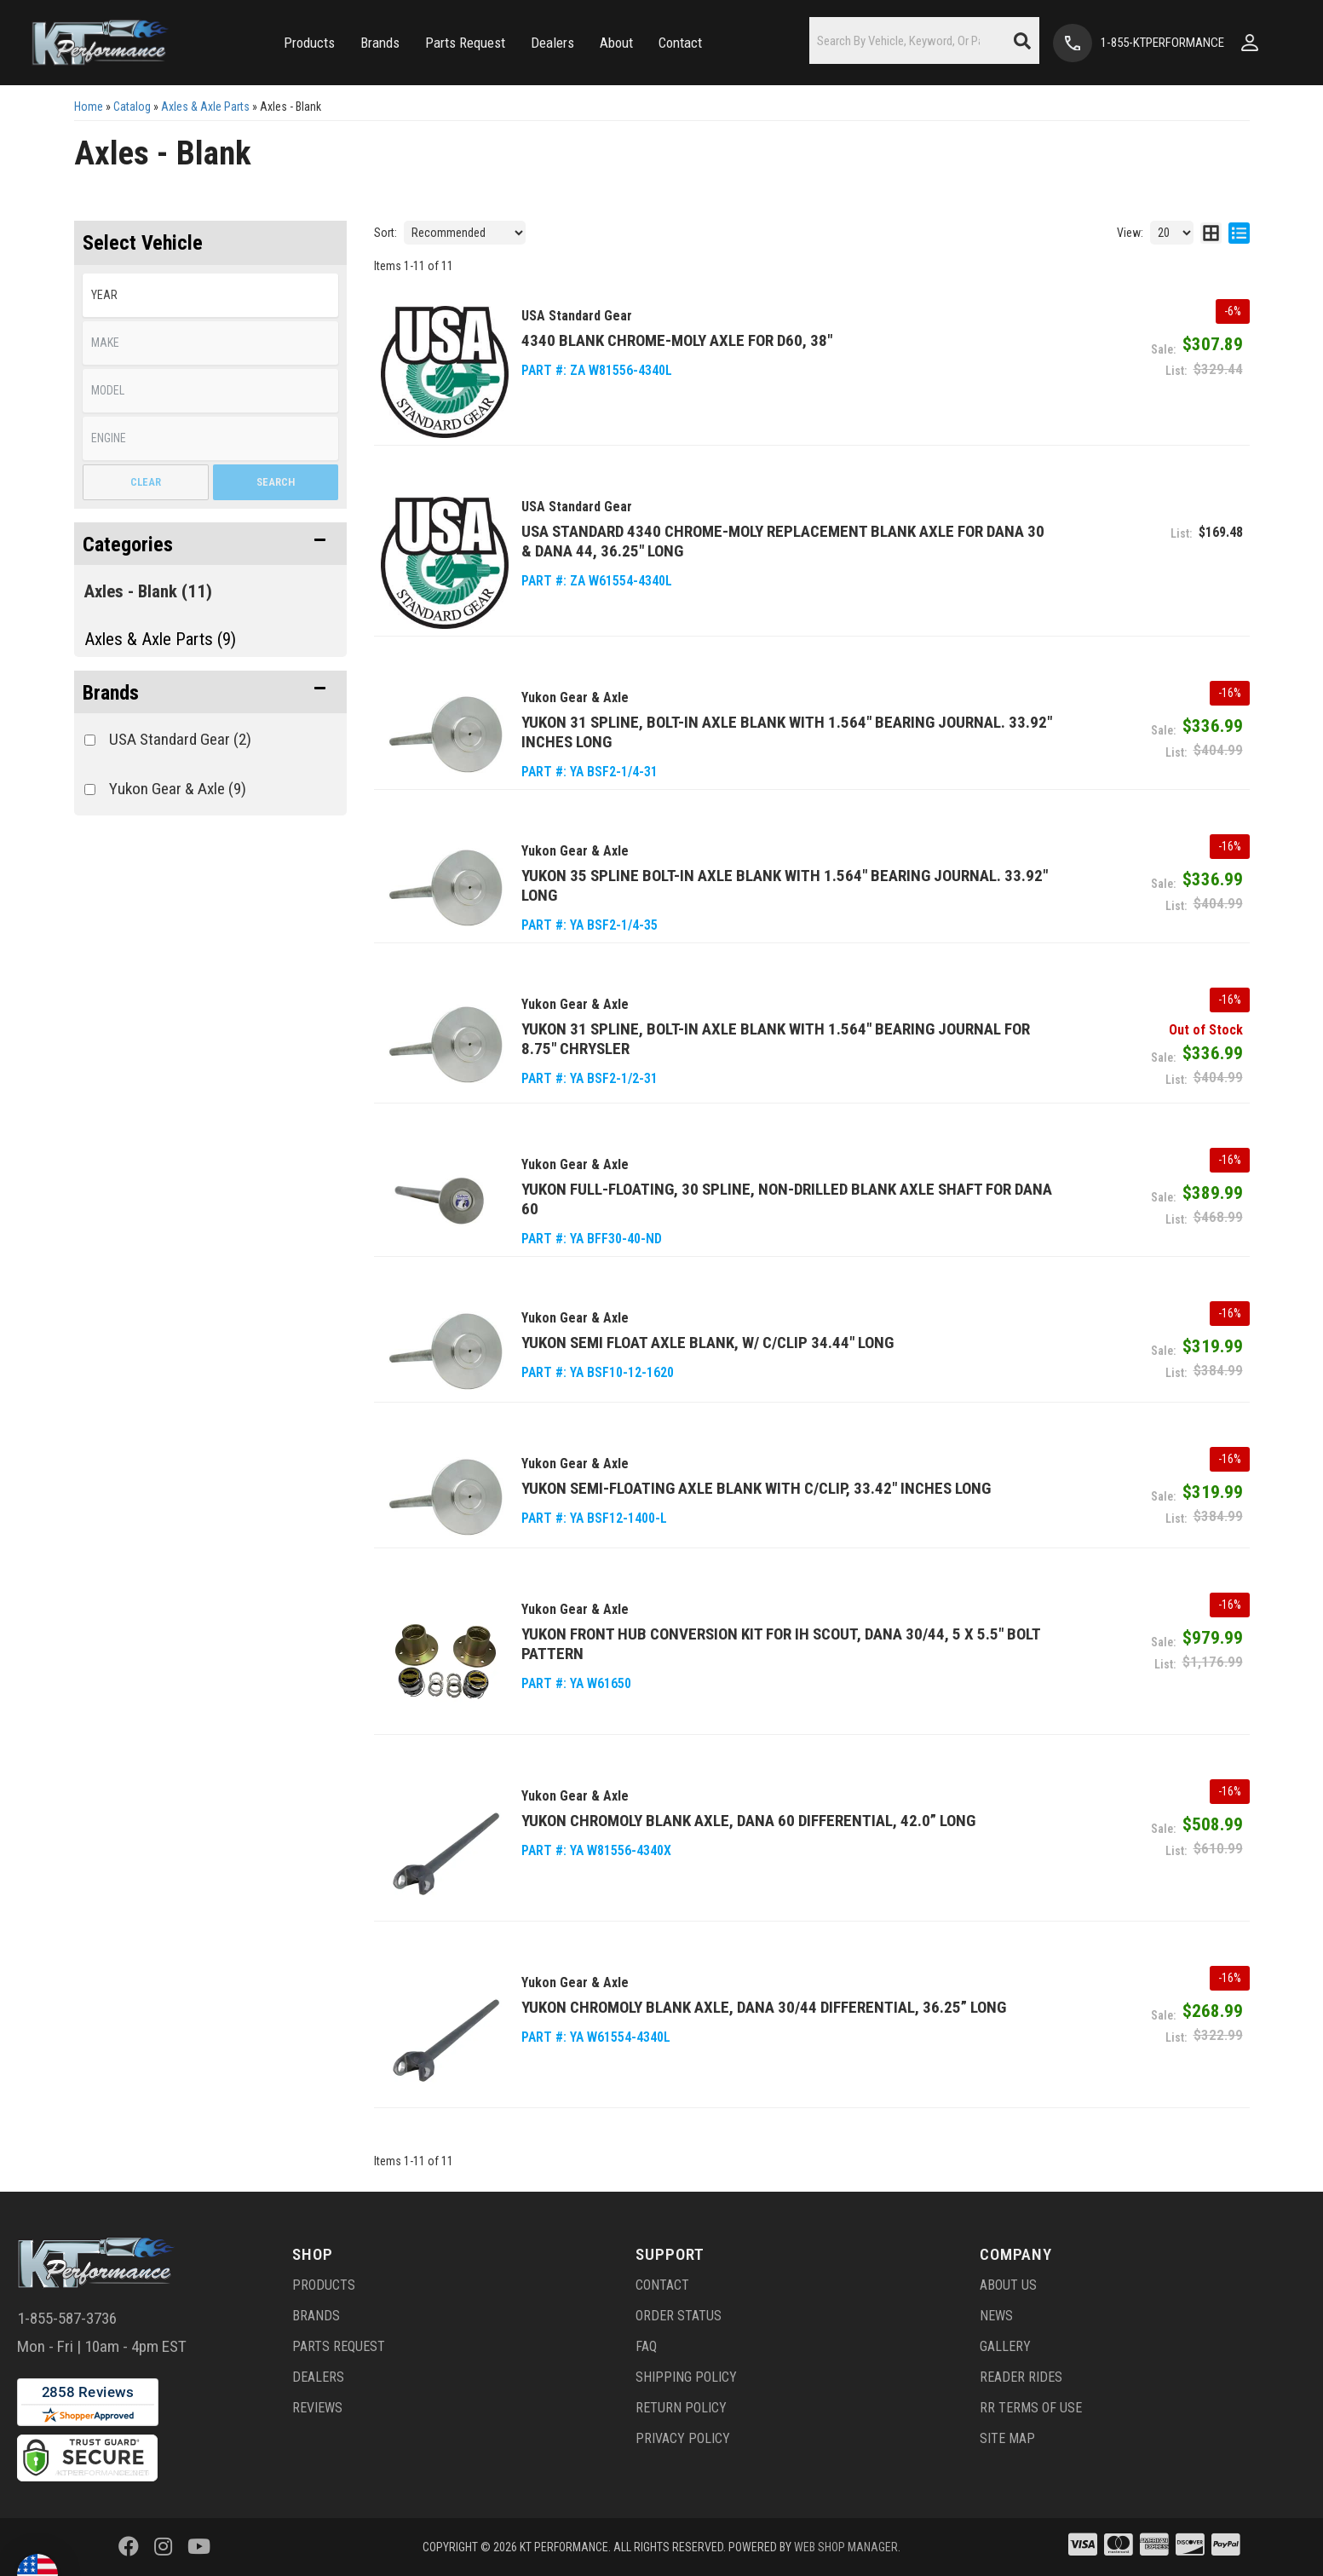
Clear (145, 481)
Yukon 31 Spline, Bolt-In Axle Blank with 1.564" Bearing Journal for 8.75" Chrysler (775, 1038)
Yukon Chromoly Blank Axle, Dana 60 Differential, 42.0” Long (748, 1820)
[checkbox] (89, 740)
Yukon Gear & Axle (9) (177, 788)
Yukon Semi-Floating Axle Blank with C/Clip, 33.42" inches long (756, 1488)
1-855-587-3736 (67, 2318)
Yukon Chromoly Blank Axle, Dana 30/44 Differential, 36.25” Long (763, 2007)
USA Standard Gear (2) (180, 739)
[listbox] (210, 295)
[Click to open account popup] (1250, 43)
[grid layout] (1211, 233)
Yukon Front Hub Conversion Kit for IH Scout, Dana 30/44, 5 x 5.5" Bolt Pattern (780, 1643)
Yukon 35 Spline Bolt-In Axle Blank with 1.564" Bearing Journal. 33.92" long (784, 885)
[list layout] (1239, 233)
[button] (309, 43)
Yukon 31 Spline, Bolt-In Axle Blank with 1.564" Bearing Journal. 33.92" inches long (786, 732)
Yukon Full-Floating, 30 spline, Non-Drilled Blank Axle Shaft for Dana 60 (786, 1199)
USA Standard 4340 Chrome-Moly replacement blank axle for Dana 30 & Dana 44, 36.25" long (782, 541)
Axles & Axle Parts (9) (160, 639)
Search (275, 481)
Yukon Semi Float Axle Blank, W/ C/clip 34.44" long (707, 1342)
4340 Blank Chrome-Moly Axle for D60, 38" (676, 340)
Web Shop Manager (846, 2547)
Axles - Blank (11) (148, 591)
